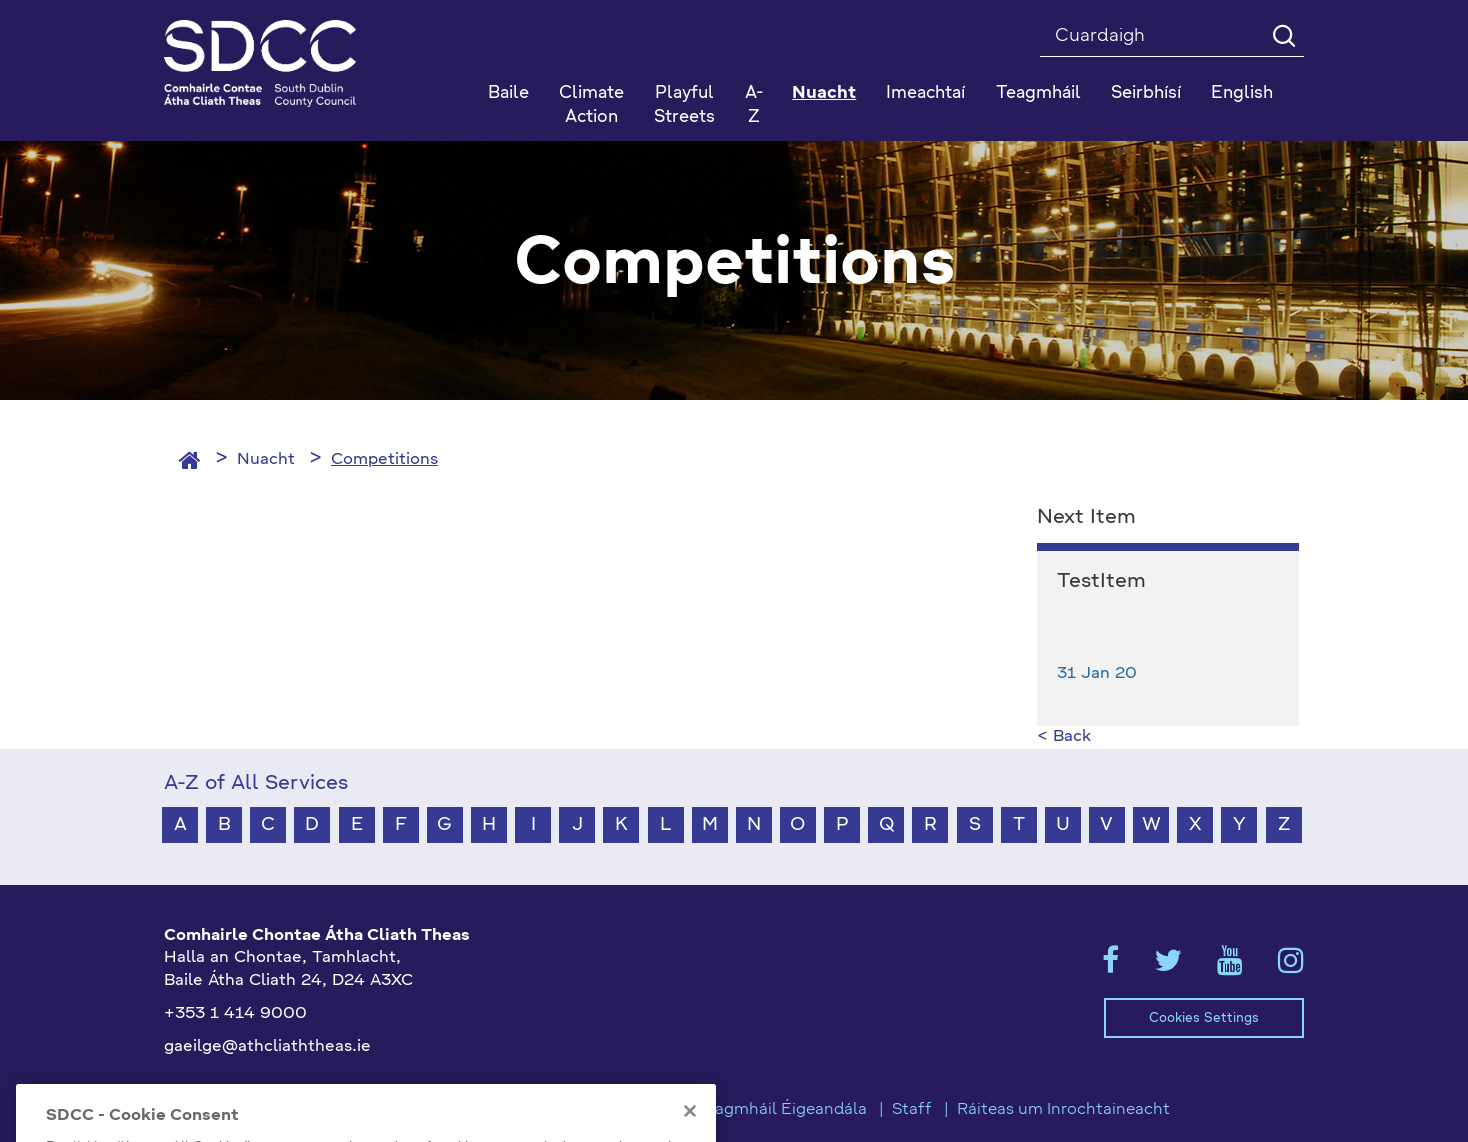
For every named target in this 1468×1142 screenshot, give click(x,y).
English (1242, 93)
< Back (1064, 737)
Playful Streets (684, 105)
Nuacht (266, 460)
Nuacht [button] (824, 93)
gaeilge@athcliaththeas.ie (267, 1047)
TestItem (1101, 582)
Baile (508, 93)
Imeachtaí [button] (925, 93)
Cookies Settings (1204, 1018)
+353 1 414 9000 (235, 1014)
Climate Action (591, 105)
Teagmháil (1038, 93)
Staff (912, 1110)
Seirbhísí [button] (1146, 93)
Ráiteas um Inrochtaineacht (1063, 1110)
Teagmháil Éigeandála (782, 1110)
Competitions (384, 460)
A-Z (754, 105)
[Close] (690, 1130)
